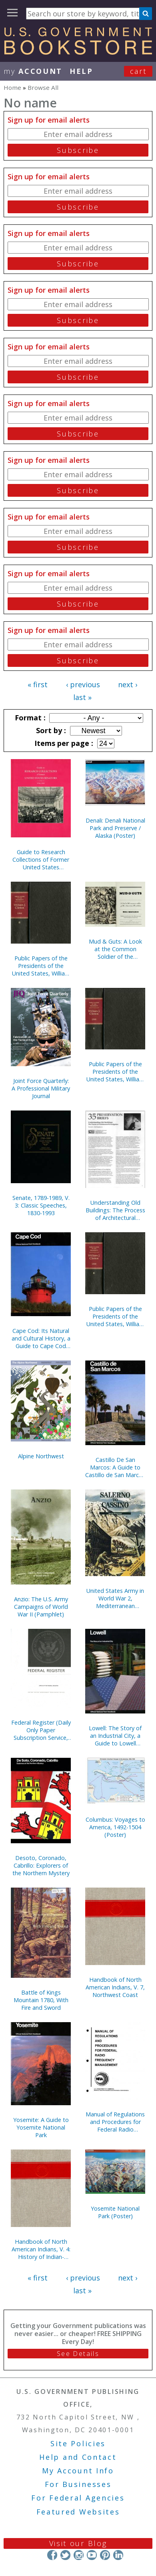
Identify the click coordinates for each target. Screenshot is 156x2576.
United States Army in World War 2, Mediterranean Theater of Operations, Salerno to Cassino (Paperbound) (115, 1598)
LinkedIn (118, 2555)
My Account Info (78, 2470)
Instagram (79, 2555)
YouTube (92, 2555)
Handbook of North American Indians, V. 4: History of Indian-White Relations (41, 2249)
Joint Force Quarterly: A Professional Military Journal (41, 1088)
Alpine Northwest (41, 1456)
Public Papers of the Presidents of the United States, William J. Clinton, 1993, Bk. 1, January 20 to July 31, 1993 (115, 1316)
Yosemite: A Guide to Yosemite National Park (41, 2127)
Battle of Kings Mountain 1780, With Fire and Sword (41, 2000)
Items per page (62, 743)
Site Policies (78, 2443)
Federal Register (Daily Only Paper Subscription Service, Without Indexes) (41, 1730)
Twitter (65, 2555)
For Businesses (78, 2484)
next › (127, 684)
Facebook (52, 2555)
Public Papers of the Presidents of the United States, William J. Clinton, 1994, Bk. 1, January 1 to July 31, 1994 (41, 965)
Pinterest (105, 2555)
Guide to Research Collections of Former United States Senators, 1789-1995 (40, 859)
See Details (78, 2353)
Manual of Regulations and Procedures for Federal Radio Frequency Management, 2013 (115, 2121)
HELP (81, 71)
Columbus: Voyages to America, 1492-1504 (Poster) (115, 1827)
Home (12, 87)
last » (82, 697)
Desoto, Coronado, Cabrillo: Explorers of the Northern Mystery (41, 1865)
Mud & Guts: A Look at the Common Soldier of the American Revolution (115, 949)
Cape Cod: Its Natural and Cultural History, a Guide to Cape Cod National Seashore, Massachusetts (41, 1338)
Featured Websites (78, 2512)
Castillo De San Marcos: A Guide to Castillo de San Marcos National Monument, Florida (115, 1467)
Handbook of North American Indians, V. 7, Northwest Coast (115, 1987)
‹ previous (83, 684)
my (33, 71)
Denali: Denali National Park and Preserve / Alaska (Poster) (115, 828)
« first (38, 684)
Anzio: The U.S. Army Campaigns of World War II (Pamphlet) (41, 1606)
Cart (138, 71)
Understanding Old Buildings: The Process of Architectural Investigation (115, 1210)
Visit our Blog (78, 2543)
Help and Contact (77, 2457)
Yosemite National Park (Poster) (115, 2212)
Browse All (43, 87)
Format (29, 717)
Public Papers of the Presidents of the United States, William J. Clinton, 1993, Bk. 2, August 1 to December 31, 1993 (115, 1071)
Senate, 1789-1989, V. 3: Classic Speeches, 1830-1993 (41, 1205)
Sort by (50, 730)
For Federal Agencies (77, 2498)
